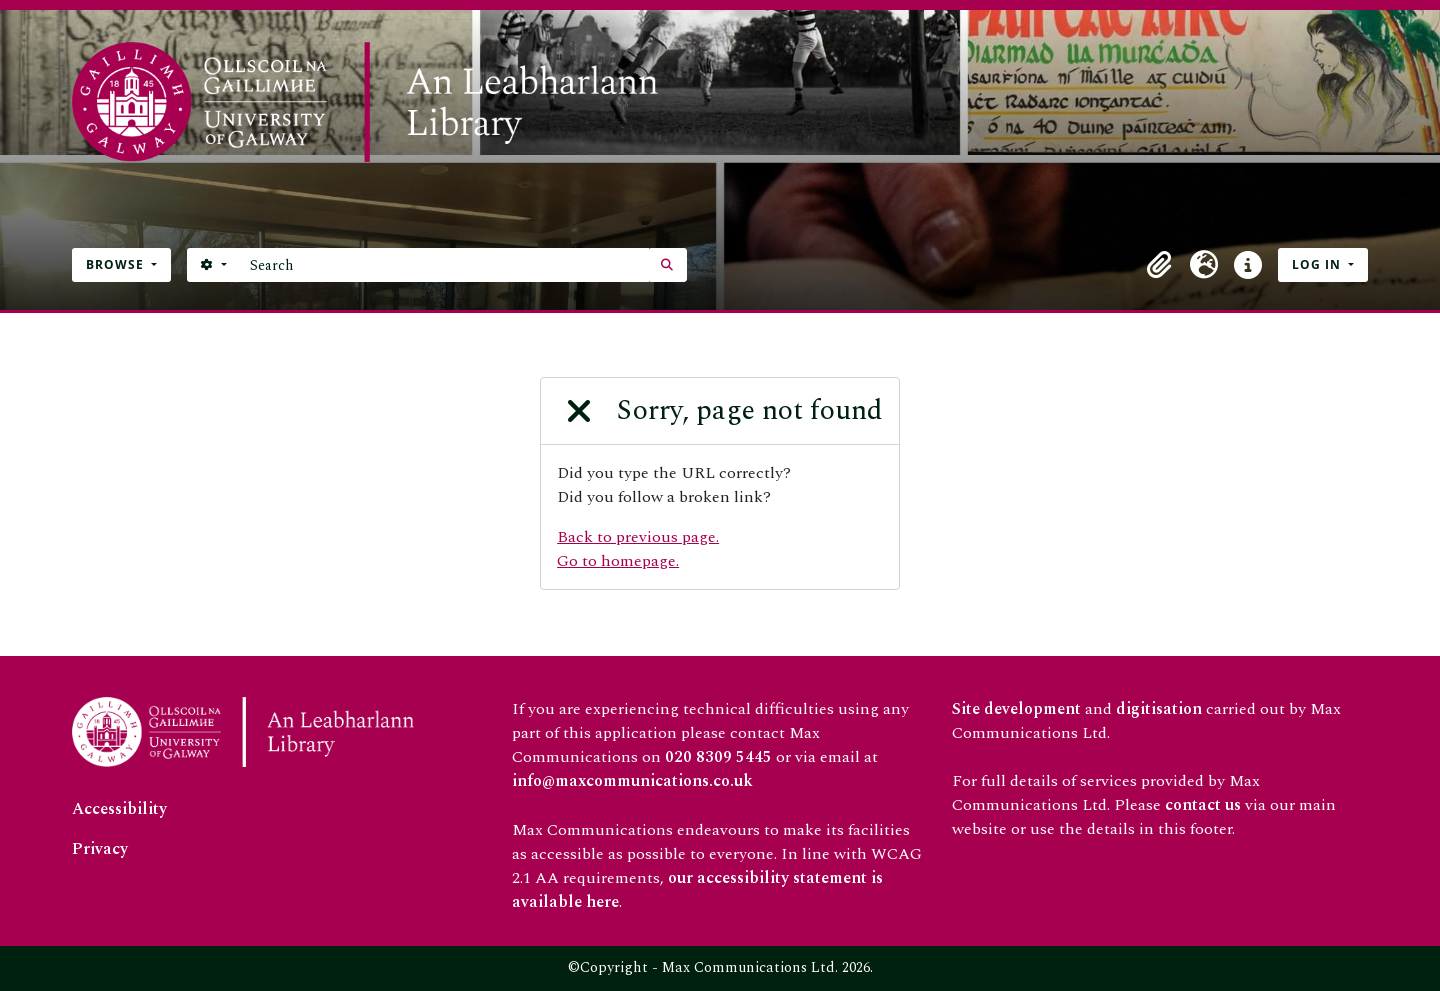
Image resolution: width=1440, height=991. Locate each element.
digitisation (1159, 709)
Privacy (100, 849)
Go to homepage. (618, 561)
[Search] (444, 265)
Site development (1016, 709)
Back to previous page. (638, 537)
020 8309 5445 (718, 757)
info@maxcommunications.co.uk (632, 781)
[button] (1160, 265)
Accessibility (119, 809)
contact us (1203, 805)
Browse (117, 264)
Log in (1318, 264)
